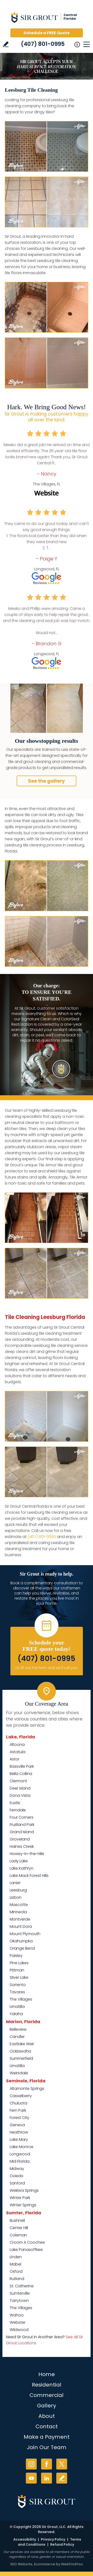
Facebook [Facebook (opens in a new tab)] (46, 2464)
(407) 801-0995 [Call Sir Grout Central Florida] (43, 44)
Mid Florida (19, 2161)
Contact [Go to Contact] (47, 2426)
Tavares (17, 1992)
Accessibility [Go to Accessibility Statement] (24, 2539)
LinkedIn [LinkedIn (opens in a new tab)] (46, 2478)
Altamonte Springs (27, 2088)
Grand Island (22, 1832)
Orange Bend (22, 1948)
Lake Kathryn (21, 1868)
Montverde (20, 1919)
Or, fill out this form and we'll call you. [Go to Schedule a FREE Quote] (46, 1667)
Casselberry (21, 2096)
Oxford (16, 2271)
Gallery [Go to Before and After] (46, 2405)
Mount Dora (21, 1926)
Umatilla (17, 2006)
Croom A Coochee (27, 2242)
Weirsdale (19, 2073)
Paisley (16, 1955)
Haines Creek (22, 1846)
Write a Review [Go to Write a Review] (5, 44)
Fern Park (18, 2110)
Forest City (19, 2117)
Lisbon (15, 1897)
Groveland (20, 1839)
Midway (17, 2168)
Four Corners (21, 1817)
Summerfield (21, 2058)
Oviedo (16, 2176)
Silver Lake (19, 1977)
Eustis (15, 1803)
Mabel (15, 2264)
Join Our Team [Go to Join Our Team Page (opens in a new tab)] (46, 2447)
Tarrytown (19, 2300)
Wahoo (17, 2315)
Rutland (17, 2279)
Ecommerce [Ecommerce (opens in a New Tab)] (44, 2564)
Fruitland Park (22, 1824)
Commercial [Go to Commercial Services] (46, 2395)
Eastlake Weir (22, 2044)
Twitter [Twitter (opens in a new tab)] (61, 2464)
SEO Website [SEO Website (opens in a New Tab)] (21, 2564)
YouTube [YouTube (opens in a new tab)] (31, 2478)
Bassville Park (22, 1766)
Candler (17, 2036)
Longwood (20, 2154)
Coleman (18, 2235)
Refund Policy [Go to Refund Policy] (62, 2544)
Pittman (17, 1970)
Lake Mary (19, 2139)
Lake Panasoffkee (26, 2249)
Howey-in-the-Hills (27, 1853)
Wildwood (19, 2329)
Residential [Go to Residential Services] (46, 2384)
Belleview (18, 2029)
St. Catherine (22, 2286)
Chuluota (18, 2103)
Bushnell (17, 2220)
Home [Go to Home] (46, 2374)
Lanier (15, 1883)
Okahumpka (21, 1941)
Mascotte (19, 1904)
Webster (17, 2322)
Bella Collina (21, 1773)
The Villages (21, 1999)
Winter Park (20, 2197)
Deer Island (20, 1788)
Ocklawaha (20, 2051)
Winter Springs (23, 2205)
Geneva (17, 2125)
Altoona (17, 1744)
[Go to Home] (46, 18)
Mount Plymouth (25, 1934)
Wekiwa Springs (24, 2190)
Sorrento (18, 1984)
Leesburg (18, 1890)
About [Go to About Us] (46, 2416)
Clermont (18, 1781)
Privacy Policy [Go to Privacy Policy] (53, 2539)
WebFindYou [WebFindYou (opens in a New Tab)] (72, 2564)
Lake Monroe (21, 2147)
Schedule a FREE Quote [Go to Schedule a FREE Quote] (46, 33)
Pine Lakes (19, 1963)
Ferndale (18, 1810)
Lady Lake (19, 1861)
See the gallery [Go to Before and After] (46, 780)
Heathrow (19, 2132)
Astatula (17, 1752)
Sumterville (20, 2293)
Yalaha (16, 2014)
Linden (16, 2257)
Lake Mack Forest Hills (29, 1875)
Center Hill (19, 2228)
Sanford (17, 2183)
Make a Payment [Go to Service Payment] (47, 2437)
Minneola (18, 1912)
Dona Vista (20, 1795)
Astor (14, 1759)
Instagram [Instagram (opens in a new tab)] (31, 2464)
